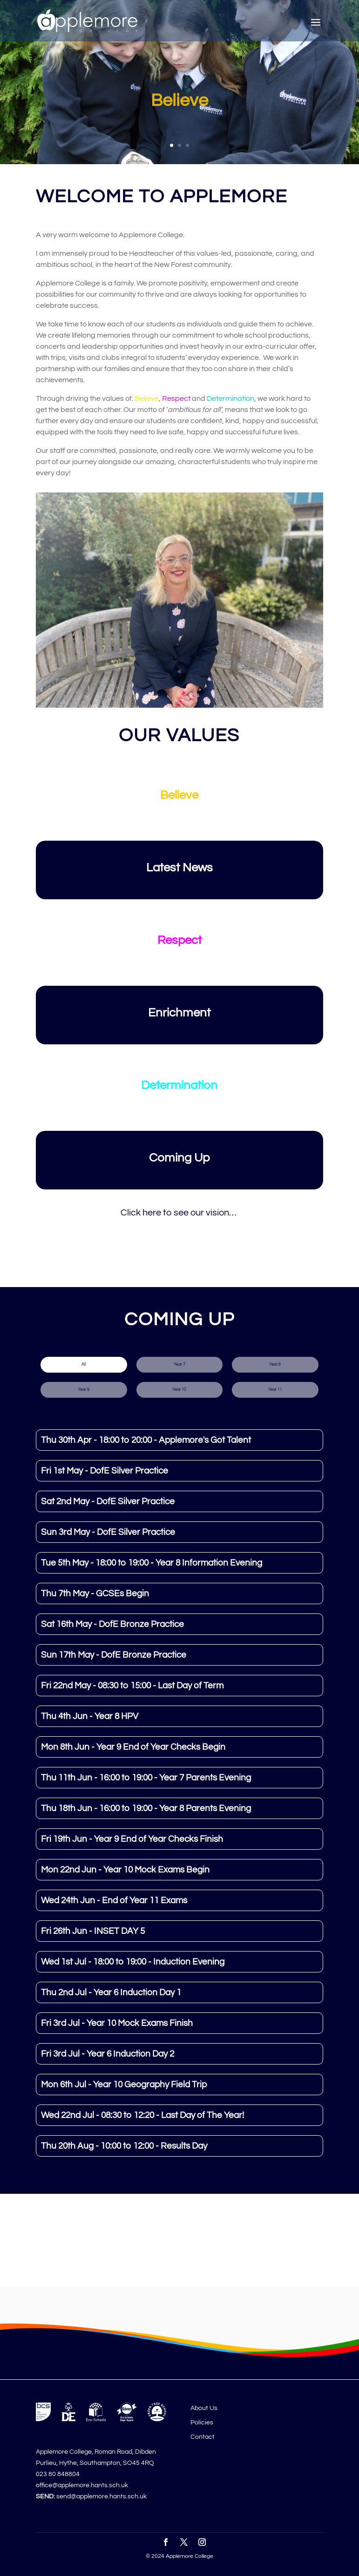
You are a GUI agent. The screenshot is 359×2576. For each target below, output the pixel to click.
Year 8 (275, 1364)
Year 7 (179, 1364)
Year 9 (83, 1390)
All (83, 1364)
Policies (201, 2422)
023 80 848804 (58, 2474)
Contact (202, 2437)
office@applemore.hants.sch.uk (82, 2485)
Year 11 (275, 1390)
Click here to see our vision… (179, 1212)
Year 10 (179, 1390)
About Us (203, 2408)
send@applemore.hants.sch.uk (101, 2496)
